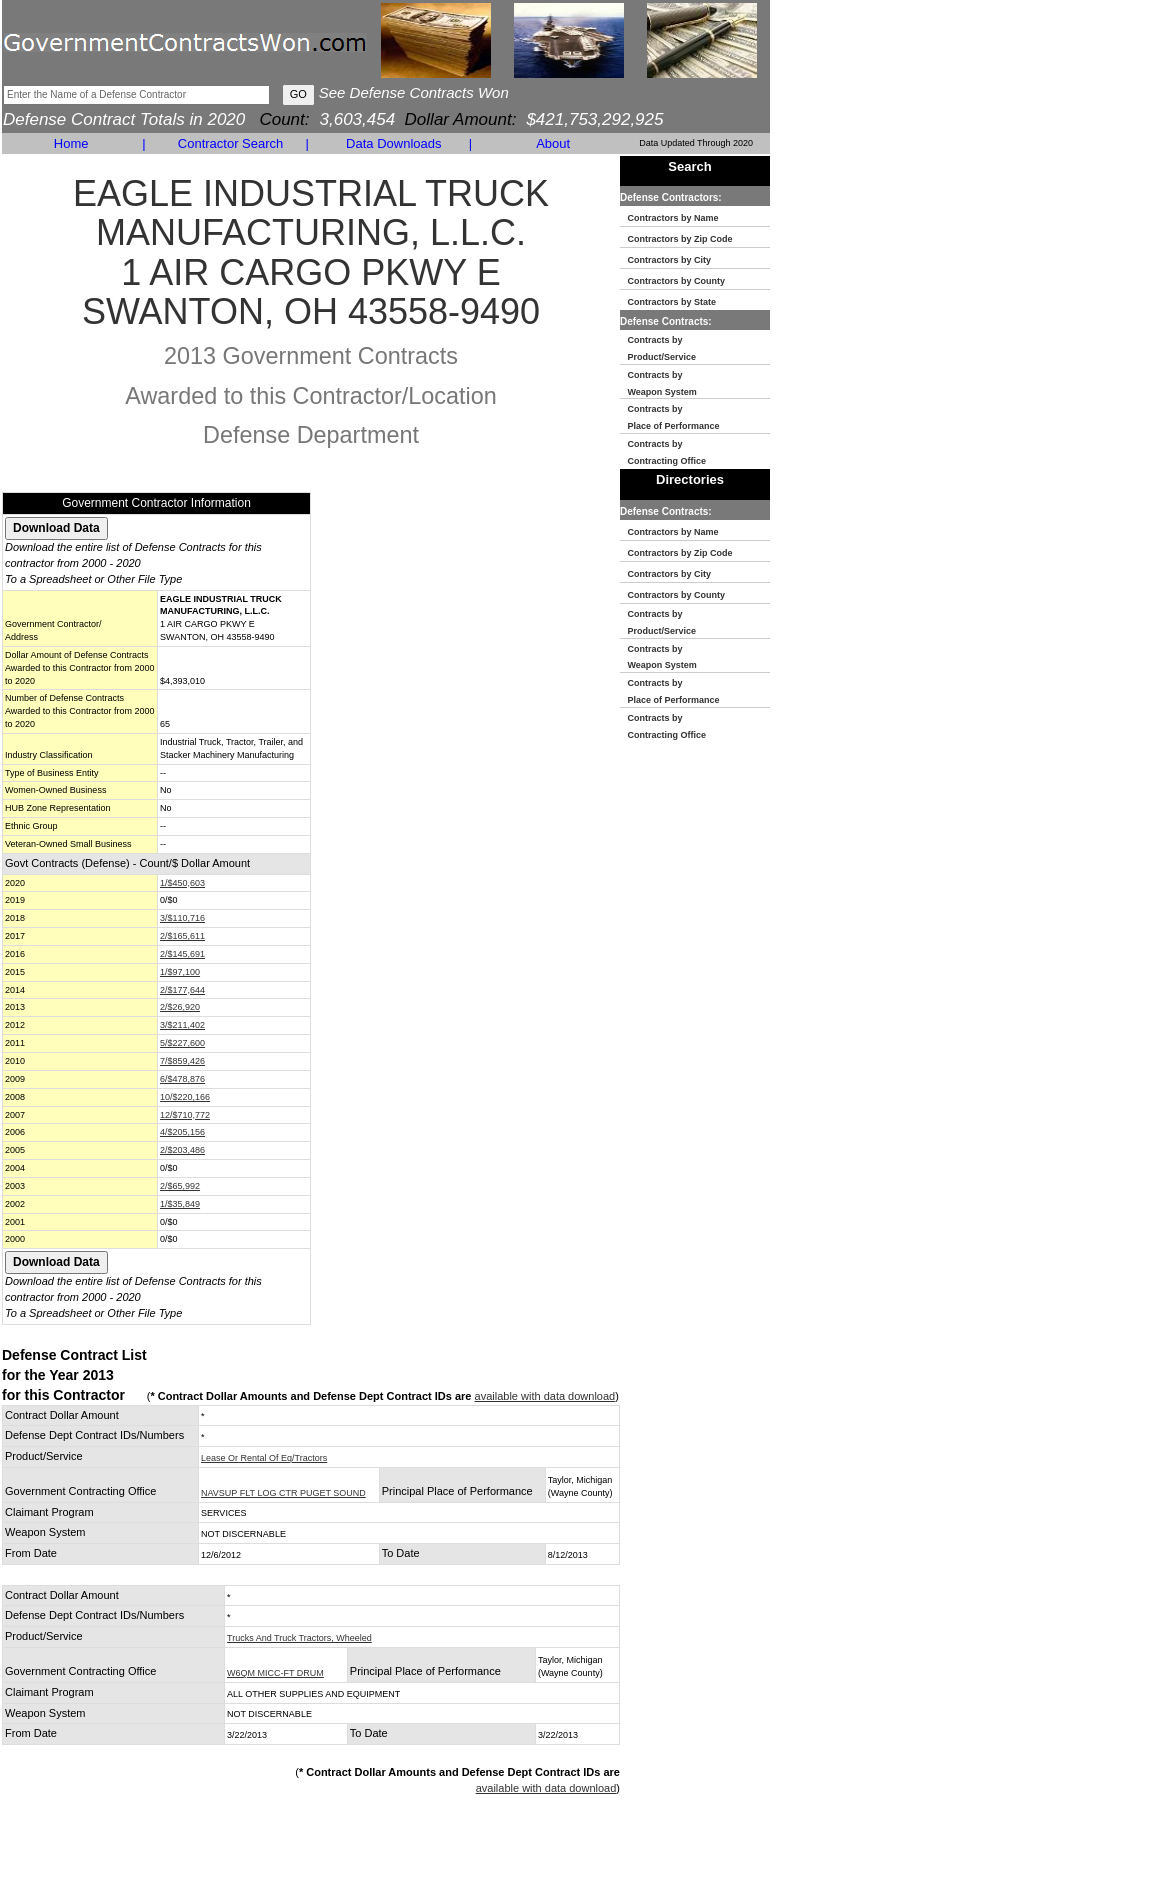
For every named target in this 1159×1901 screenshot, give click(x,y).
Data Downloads (393, 143)
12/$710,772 (185, 1115)
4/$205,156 (182, 1132)
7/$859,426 (182, 1061)
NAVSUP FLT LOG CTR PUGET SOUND (283, 1493)
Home (71, 143)
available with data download (545, 1396)
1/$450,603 (182, 883)
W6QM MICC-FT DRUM (275, 1673)
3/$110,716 (182, 918)
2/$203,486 (182, 1150)
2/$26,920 (180, 1007)
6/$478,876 (182, 1079)
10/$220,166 (185, 1097)
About (553, 143)
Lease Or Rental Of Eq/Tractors (264, 1458)
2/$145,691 (182, 954)
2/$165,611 (182, 936)
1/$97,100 (180, 972)
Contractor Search (231, 143)
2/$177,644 (182, 990)
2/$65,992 (180, 1186)
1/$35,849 (180, 1204)
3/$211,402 (182, 1025)
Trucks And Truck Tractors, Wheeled (299, 1638)
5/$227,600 (182, 1043)
